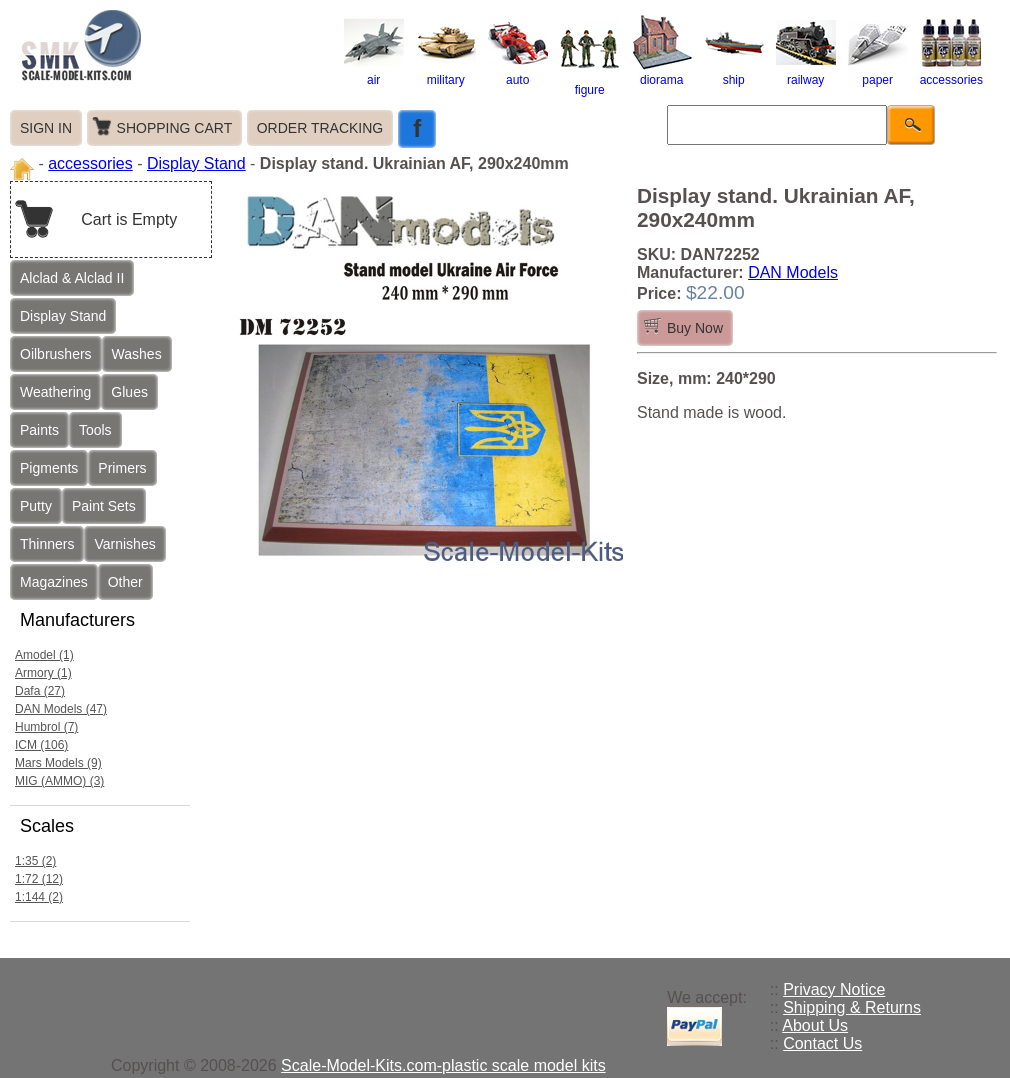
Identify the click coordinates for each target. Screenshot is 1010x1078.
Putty (36, 506)
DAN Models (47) (61, 709)
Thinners (47, 544)
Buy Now (695, 328)
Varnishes (124, 544)
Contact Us (822, 1043)
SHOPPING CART (175, 128)
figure (590, 83)
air (374, 73)
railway (806, 73)
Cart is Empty (129, 219)
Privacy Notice (834, 989)
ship (734, 73)
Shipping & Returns (852, 1007)
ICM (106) (41, 745)
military (446, 73)
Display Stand (196, 163)
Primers (122, 468)
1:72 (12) (39, 879)
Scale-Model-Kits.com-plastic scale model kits (443, 1065)
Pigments (49, 468)
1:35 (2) (35, 861)
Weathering (55, 392)
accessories (951, 73)
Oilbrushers (56, 354)
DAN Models (793, 272)
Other (125, 582)
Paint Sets (104, 506)
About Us (815, 1025)
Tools (95, 430)
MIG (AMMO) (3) (59, 781)
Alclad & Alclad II (72, 278)
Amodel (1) (44, 655)
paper (878, 73)
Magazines (54, 582)
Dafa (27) (40, 691)
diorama (662, 73)
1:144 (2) (39, 897)
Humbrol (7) (46, 727)
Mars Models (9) (58, 763)
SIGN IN (46, 128)
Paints (39, 430)
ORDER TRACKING (320, 128)
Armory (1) (43, 673)
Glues (129, 392)
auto (518, 73)
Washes (137, 354)
